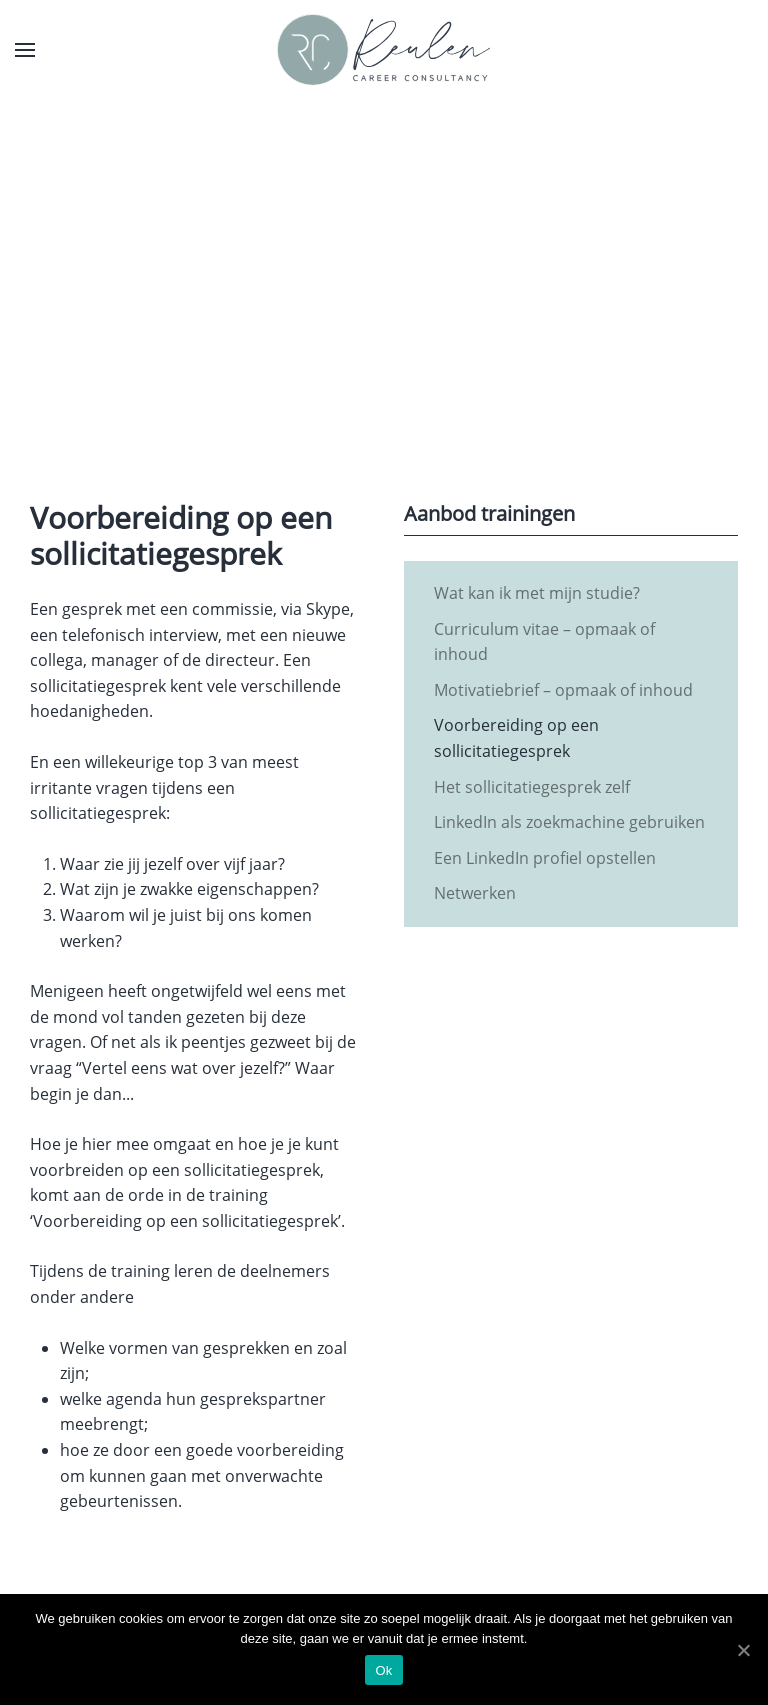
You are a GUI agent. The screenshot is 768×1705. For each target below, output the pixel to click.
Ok (383, 1670)
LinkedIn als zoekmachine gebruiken (569, 822)
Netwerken (475, 893)
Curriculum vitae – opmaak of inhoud (544, 642)
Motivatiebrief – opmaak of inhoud (563, 690)
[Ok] (743, 1650)
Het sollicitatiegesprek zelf (532, 787)
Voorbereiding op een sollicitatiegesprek (516, 738)
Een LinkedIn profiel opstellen (545, 858)
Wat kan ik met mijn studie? (537, 593)
